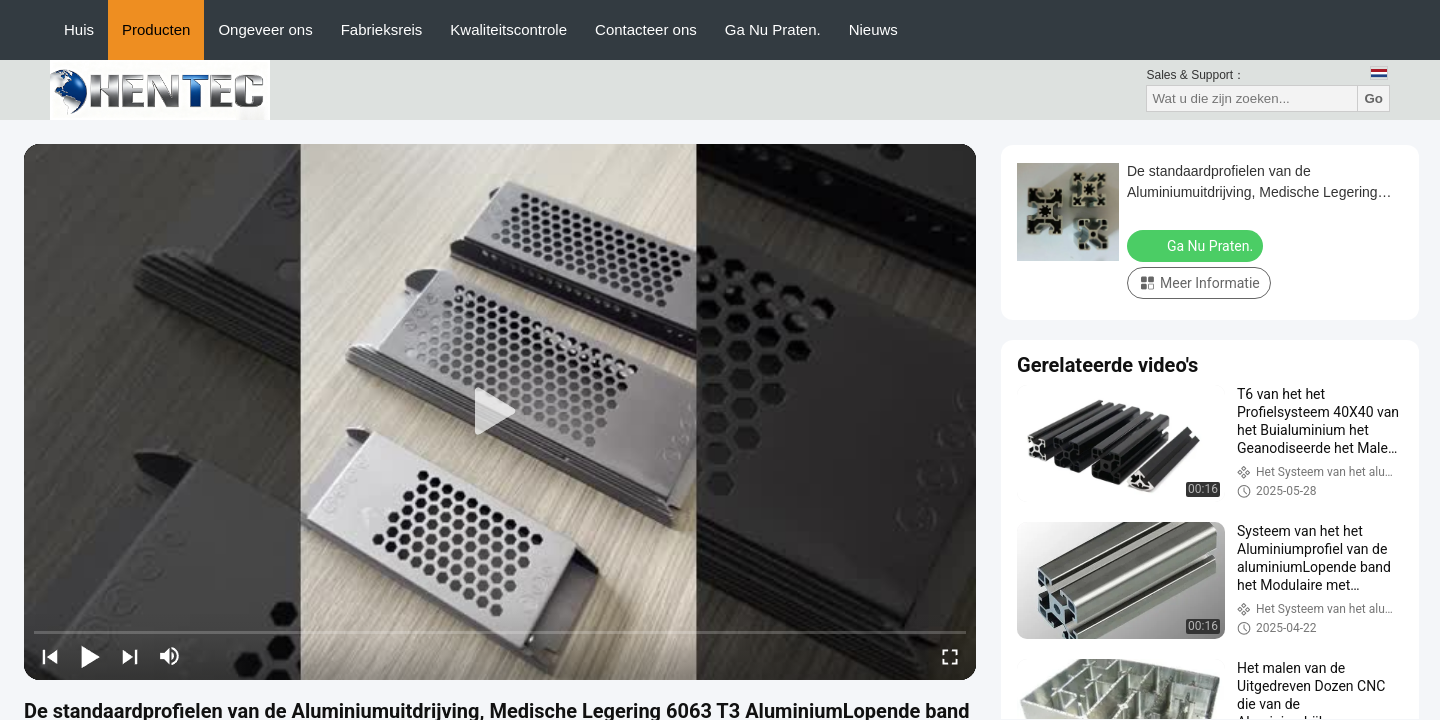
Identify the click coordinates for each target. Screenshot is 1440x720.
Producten (156, 29)
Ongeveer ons (265, 29)
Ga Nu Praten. (773, 29)
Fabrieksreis (382, 29)
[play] (500, 412)
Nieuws (873, 29)
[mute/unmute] (170, 656)
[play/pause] (90, 656)
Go (1373, 98)
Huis (79, 29)
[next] (130, 656)
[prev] (50, 656)
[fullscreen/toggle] (950, 656)
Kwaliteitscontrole (508, 29)
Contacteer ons (646, 29)
